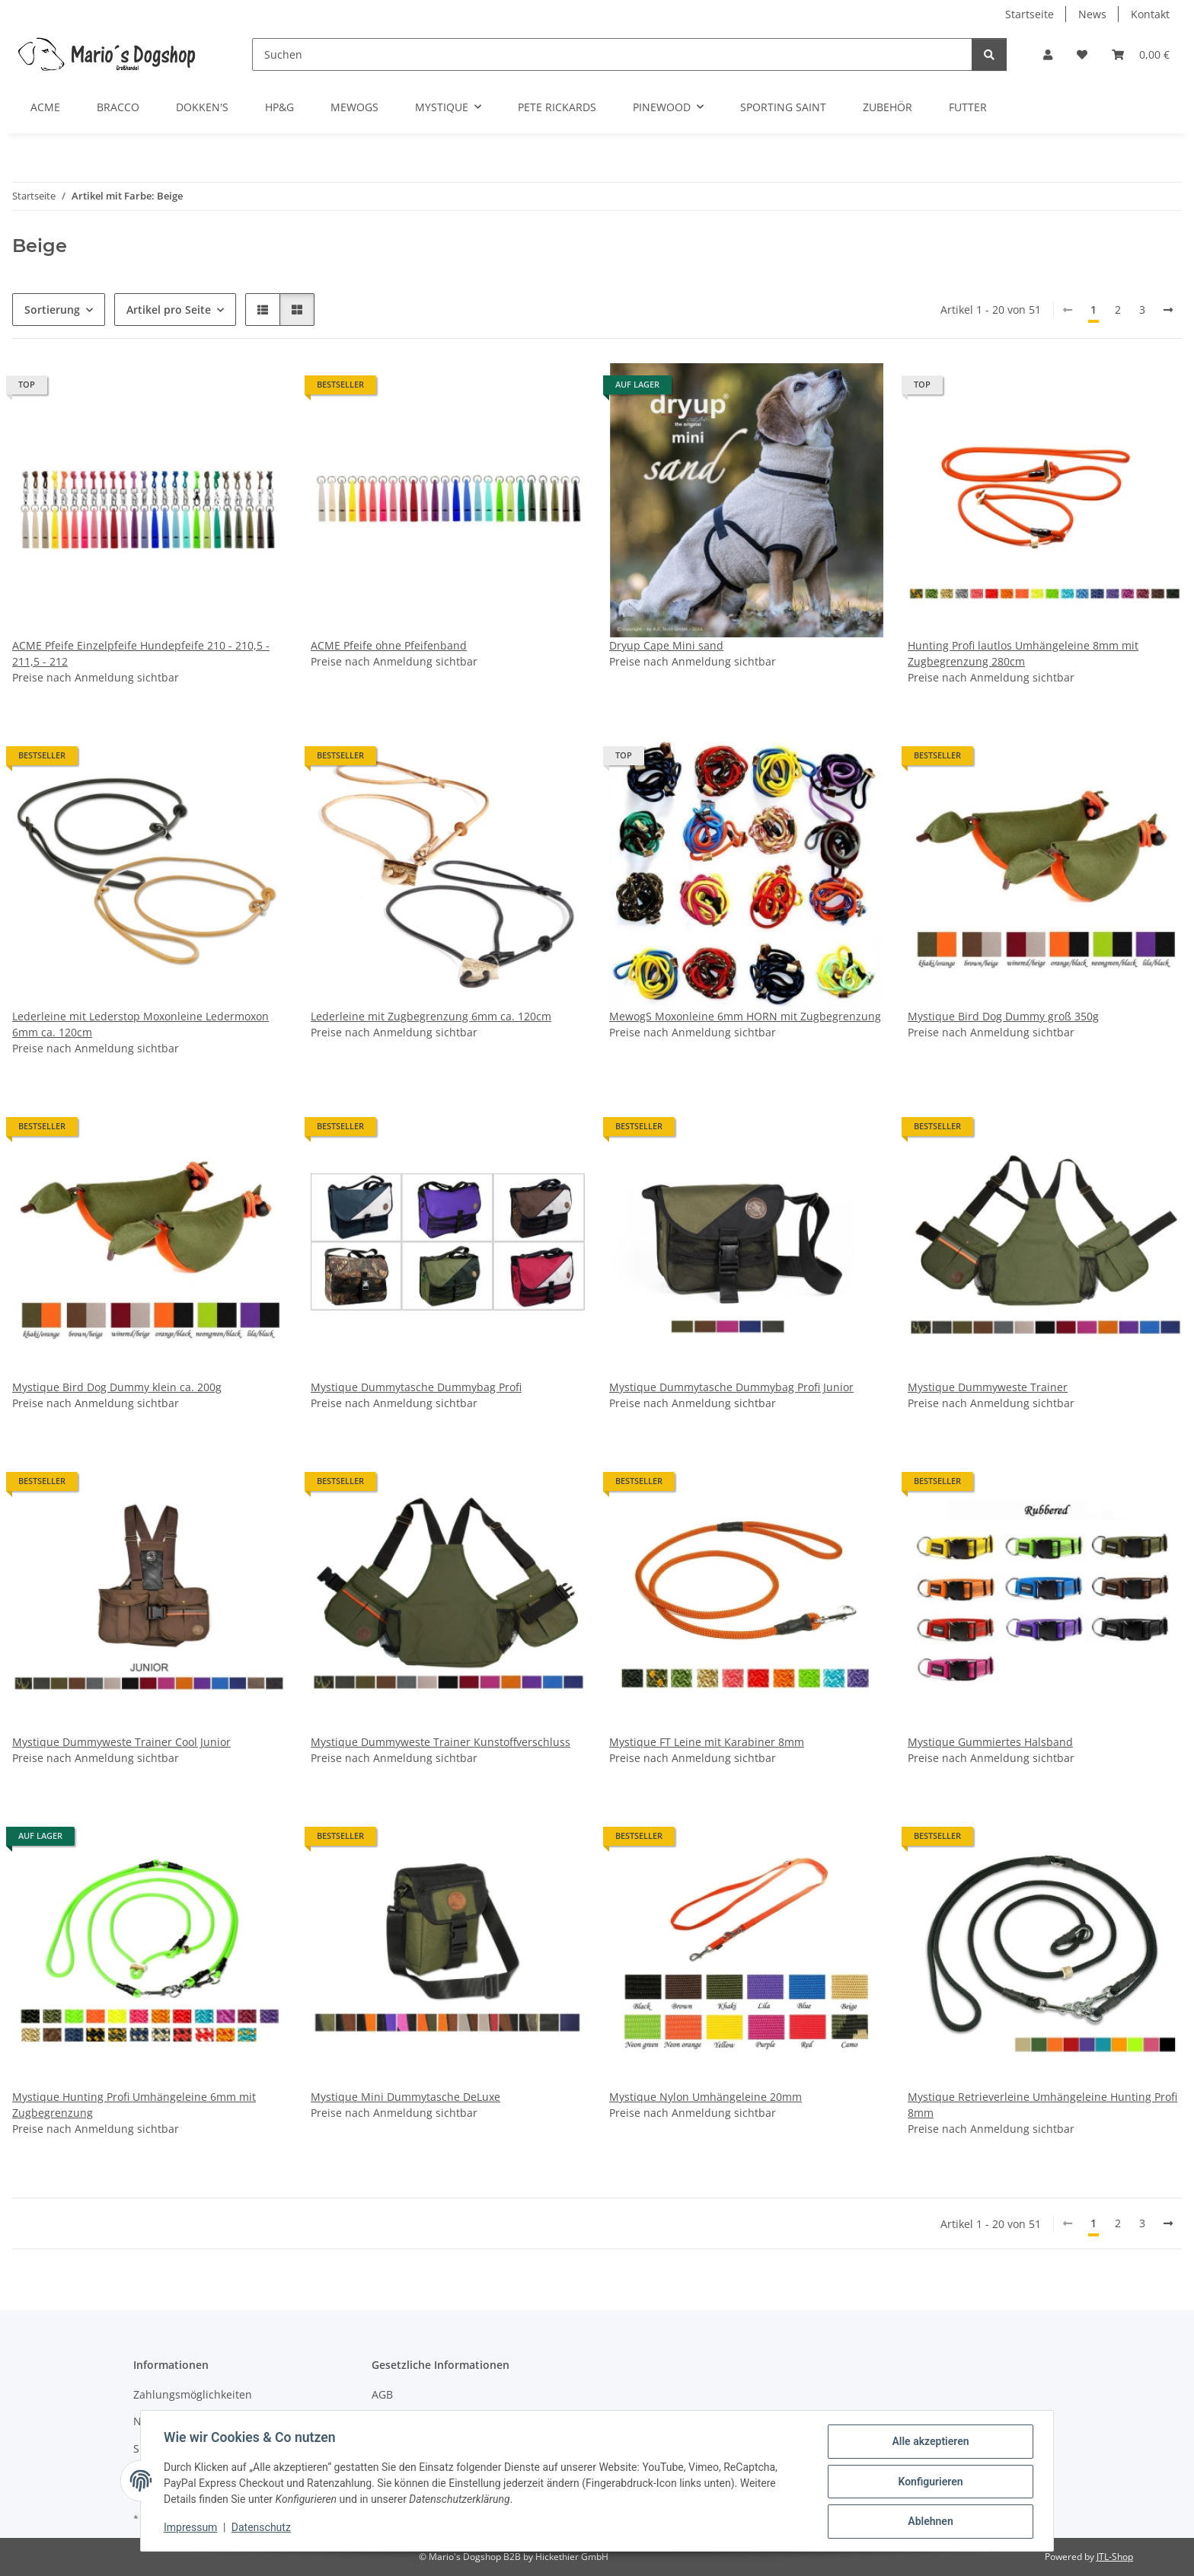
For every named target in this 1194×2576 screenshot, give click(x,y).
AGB (382, 2394)
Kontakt (1150, 14)
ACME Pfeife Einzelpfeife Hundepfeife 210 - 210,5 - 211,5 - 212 (141, 653)
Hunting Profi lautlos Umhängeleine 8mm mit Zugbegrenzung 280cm (1023, 653)
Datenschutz (262, 2529)
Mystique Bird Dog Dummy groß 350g (1003, 1016)
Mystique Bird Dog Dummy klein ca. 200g (117, 1387)
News (1092, 14)
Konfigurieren (928, 2482)
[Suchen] (612, 54)
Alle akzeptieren (928, 2443)
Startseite (1029, 14)
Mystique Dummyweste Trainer (988, 1387)
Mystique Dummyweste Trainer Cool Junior (121, 1742)
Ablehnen (928, 2522)
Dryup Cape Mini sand (666, 645)
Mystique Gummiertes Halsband (990, 1742)
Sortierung (52, 309)
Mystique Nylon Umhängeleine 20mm (705, 2096)
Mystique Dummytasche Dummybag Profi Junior (731, 1387)
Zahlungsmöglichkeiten (192, 2394)
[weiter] (1168, 310)
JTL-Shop (1115, 2556)
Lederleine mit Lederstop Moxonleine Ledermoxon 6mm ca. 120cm (140, 1024)
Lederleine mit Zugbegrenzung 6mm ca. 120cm (431, 1016)
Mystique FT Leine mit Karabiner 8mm (706, 1742)
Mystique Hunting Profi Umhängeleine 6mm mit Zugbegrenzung (134, 2104)
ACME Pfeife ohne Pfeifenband (389, 645)
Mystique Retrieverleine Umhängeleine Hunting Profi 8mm (1042, 2104)
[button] (1048, 54)
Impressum (192, 2529)
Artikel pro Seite (168, 309)
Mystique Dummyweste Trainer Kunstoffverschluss (440, 1742)
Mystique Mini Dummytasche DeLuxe (405, 2096)
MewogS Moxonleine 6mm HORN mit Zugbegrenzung (745, 1016)
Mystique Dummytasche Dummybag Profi (416, 1387)
